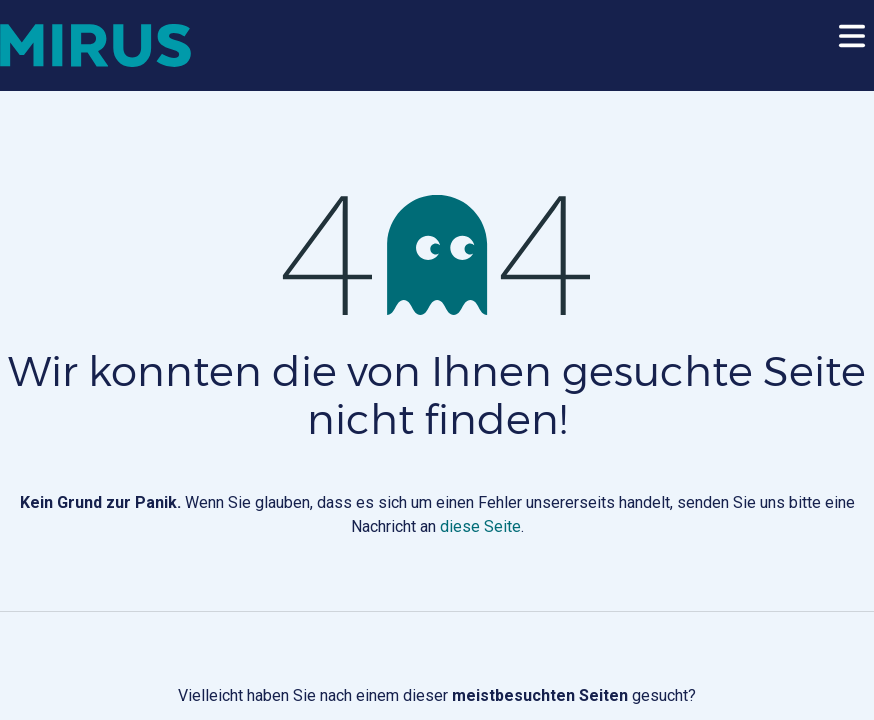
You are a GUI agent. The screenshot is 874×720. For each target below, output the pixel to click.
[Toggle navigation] (852, 46)
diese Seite (480, 526)
